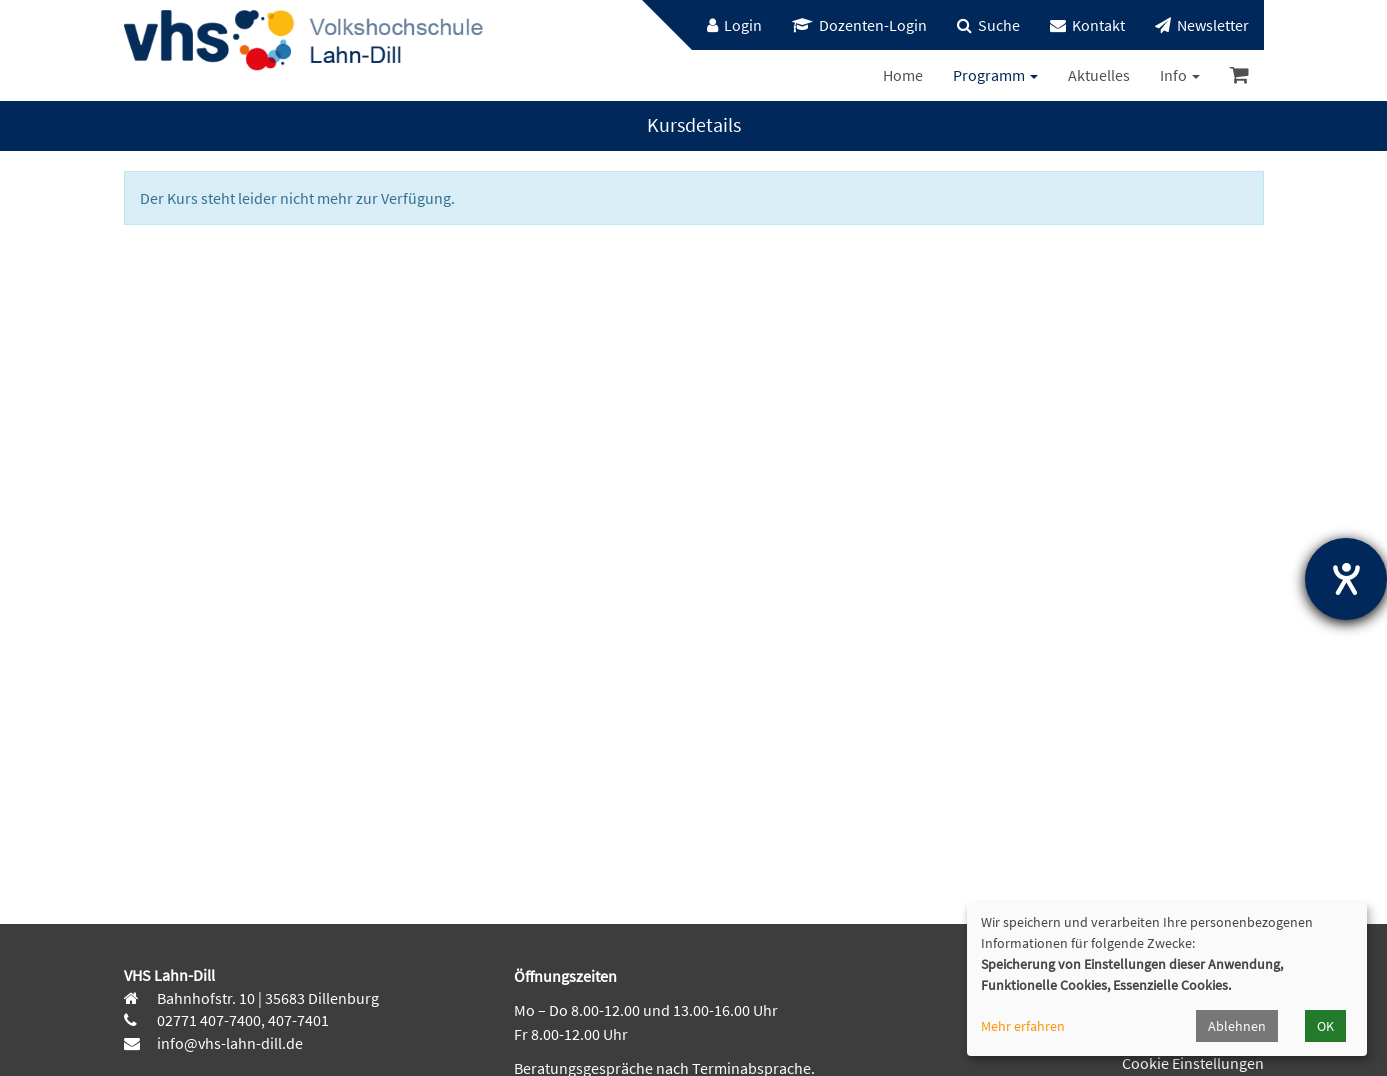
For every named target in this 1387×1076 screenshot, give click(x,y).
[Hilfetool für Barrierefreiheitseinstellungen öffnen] (1346, 579)
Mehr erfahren (1023, 1026)
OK (1325, 1026)
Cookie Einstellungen (1193, 1063)
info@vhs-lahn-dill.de (228, 1043)
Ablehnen (1237, 1026)
